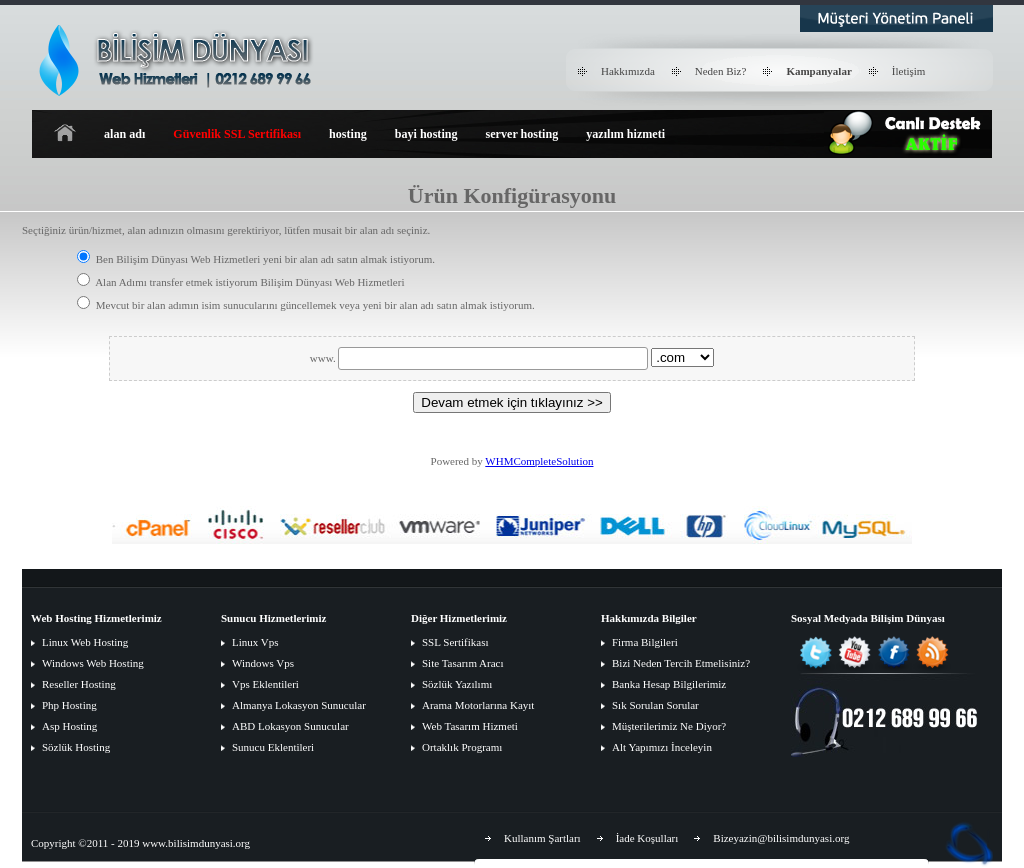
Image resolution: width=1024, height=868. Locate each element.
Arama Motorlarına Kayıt (478, 705)
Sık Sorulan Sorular (655, 705)
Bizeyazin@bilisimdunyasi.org (781, 838)
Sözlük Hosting (76, 747)
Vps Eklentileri (265, 684)
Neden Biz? (721, 71)
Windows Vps (263, 663)
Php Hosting (69, 705)
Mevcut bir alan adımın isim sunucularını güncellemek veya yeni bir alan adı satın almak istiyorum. (306, 305)
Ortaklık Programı (462, 747)
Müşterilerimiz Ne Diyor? (669, 726)
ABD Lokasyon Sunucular (290, 726)
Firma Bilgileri (645, 642)
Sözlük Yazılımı (457, 684)
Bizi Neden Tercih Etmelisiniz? (681, 663)
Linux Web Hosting (85, 642)
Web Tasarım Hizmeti (470, 726)
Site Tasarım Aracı (463, 663)
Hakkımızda (628, 71)
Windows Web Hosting (93, 663)
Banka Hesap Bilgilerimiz (669, 684)
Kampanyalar (818, 71)
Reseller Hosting (79, 684)
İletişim (909, 71)
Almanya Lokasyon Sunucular (299, 705)
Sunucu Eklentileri (273, 747)
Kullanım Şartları (542, 838)
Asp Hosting (69, 726)
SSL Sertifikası (455, 642)
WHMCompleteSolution (539, 461)
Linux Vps (255, 642)
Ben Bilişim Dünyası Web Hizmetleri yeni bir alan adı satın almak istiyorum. (256, 259)
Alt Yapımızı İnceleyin (662, 747)
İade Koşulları (647, 838)
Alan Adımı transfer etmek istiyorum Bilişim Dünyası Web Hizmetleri (240, 282)
